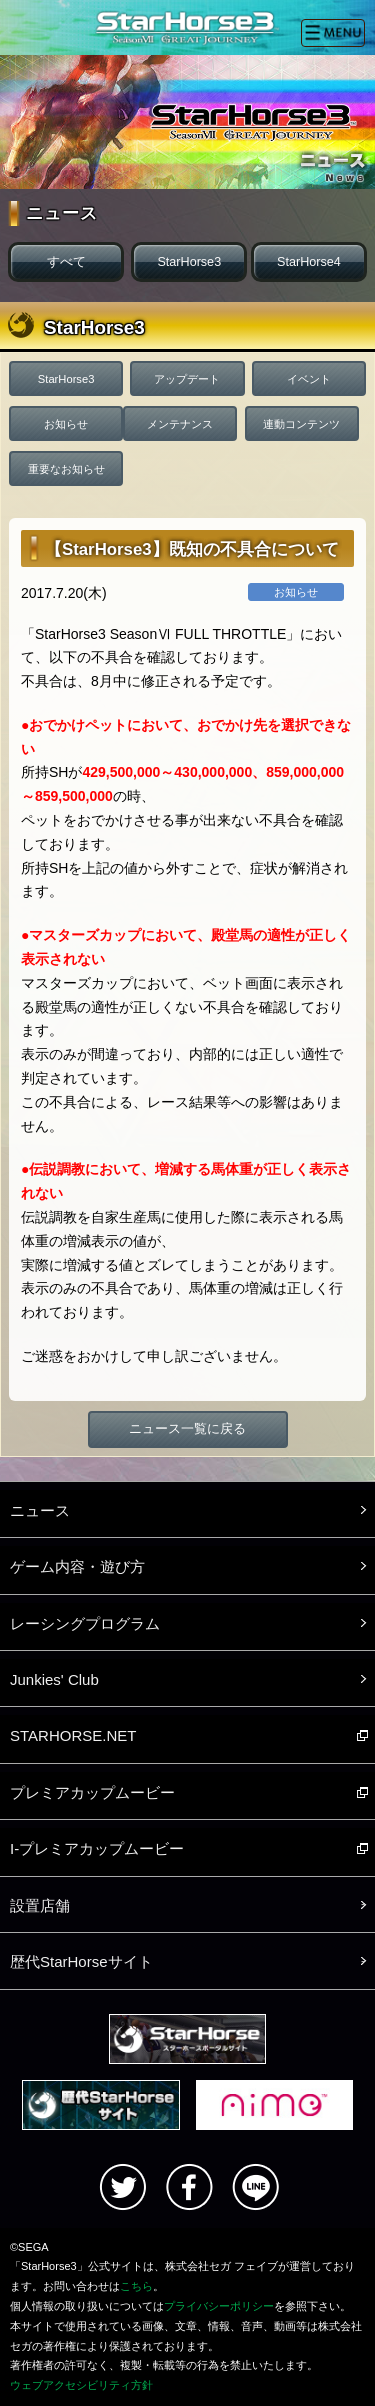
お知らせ (66, 424)
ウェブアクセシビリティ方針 (81, 2385)
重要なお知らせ (66, 469)
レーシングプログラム (85, 1623)
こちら (136, 2286)
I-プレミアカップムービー (97, 1848)
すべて (66, 262)
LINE (255, 2187)
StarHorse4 (309, 262)
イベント (309, 379)
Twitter (123, 2187)
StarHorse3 (189, 262)
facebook (189, 2187)
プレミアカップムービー (92, 1792)
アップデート (187, 379)
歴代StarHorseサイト (81, 1961)
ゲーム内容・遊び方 (77, 1566)
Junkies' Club (54, 1679)
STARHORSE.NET (73, 1735)
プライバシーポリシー (219, 2306)
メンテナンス (180, 424)
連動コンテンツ (301, 424)
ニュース (40, 1510)
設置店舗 (40, 1905)
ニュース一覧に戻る (187, 1429)
